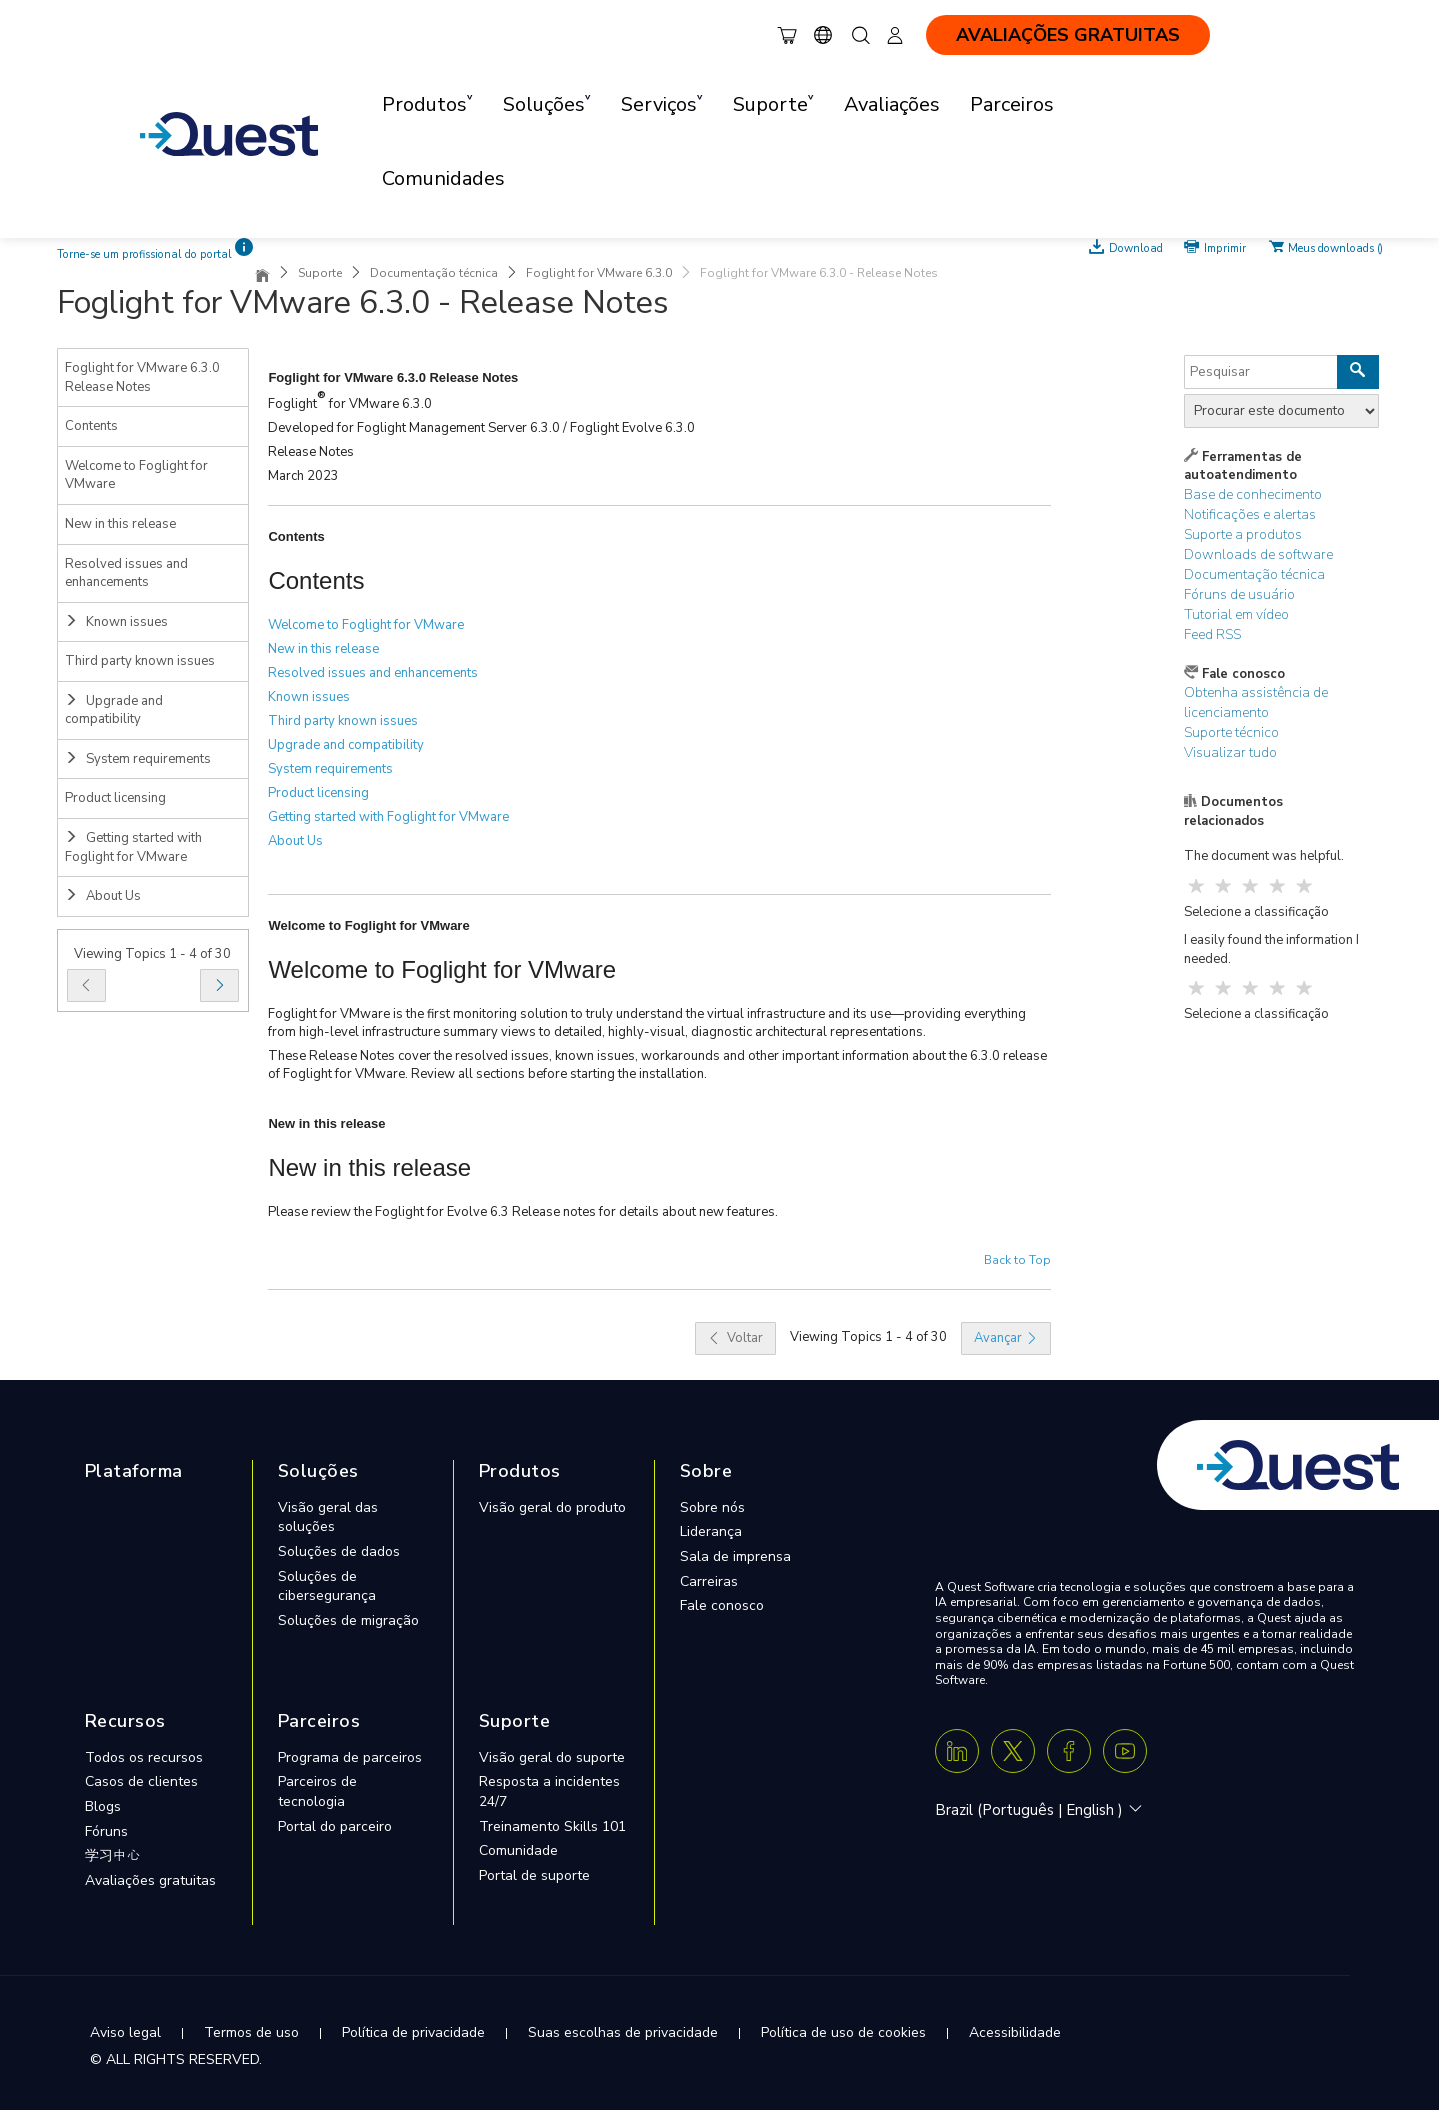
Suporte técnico (1231, 732)
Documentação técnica (434, 273)
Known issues (116, 622)
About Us (103, 896)
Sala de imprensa (735, 1556)
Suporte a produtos (1243, 534)
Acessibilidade (1015, 2032)
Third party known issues (140, 661)
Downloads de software (1258, 554)
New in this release (120, 524)
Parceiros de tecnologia (317, 1791)
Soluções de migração (348, 1620)
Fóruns (106, 1831)
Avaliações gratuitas (150, 1880)
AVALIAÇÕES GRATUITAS (1068, 35)
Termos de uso (251, 2032)
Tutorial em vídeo (1236, 614)
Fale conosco (722, 1605)
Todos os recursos (144, 1757)
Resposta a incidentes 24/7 (549, 1791)
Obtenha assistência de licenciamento (1256, 702)
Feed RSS (1212, 634)
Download (1136, 247)
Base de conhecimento (1253, 494)
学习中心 (113, 1855)
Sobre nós (712, 1507)
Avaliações (892, 104)
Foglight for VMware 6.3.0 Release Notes (142, 377)
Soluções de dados (339, 1551)
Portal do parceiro (335, 1826)
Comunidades (443, 178)
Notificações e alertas (1250, 514)
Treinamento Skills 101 (552, 1826)
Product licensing (115, 798)
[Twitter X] (1013, 1751)
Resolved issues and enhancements (126, 573)
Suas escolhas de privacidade (623, 2032)
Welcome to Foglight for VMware (136, 475)
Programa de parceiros (350, 1757)
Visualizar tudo (1230, 752)
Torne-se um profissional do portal (144, 254)
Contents (91, 426)
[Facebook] (1069, 1751)
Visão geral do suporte (552, 1757)
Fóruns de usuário (1239, 594)
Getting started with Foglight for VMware (133, 847)
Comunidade (518, 1850)
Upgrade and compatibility (114, 710)
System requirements (138, 759)
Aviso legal (125, 2032)
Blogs (103, 1806)
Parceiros (1012, 104)
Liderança (711, 1531)
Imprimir (1225, 247)
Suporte (320, 273)
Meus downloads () (1335, 247)
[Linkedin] (957, 1751)
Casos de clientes (141, 1781)
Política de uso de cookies (843, 2032)
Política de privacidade (413, 2032)
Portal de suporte (534, 1875)
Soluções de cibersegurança (327, 1586)
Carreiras (709, 1581)
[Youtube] (1125, 1751)
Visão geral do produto (552, 1507)
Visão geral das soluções (328, 1517)
